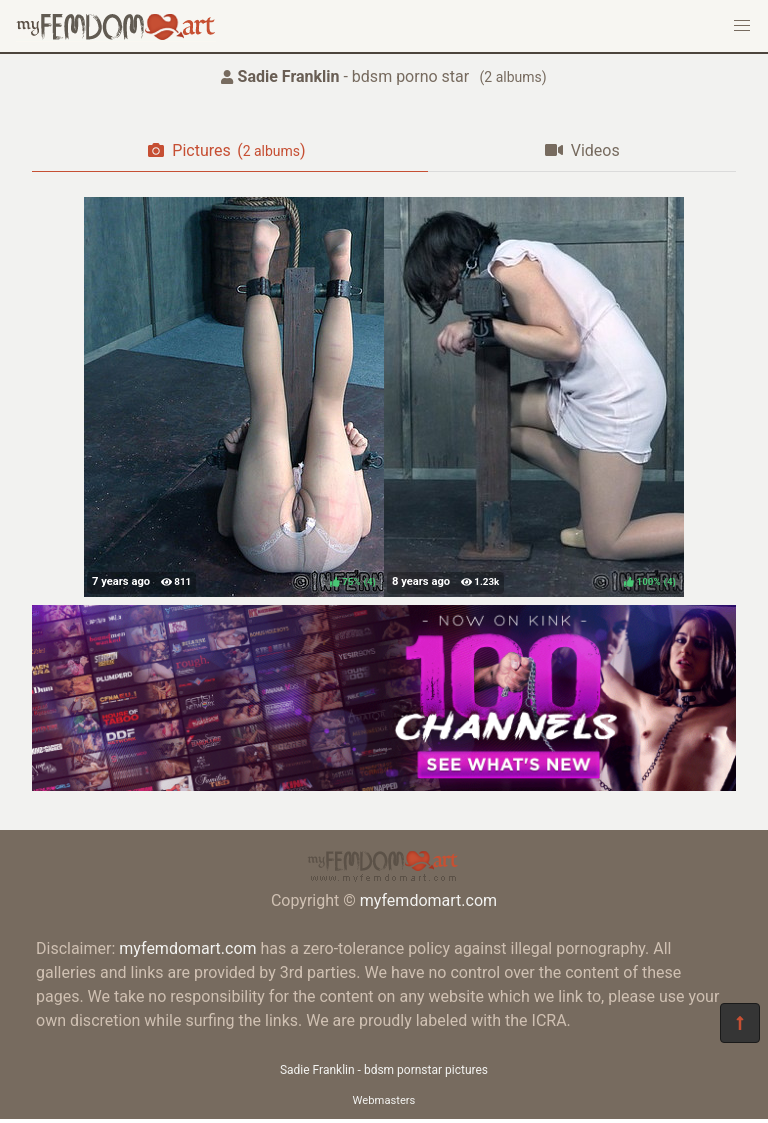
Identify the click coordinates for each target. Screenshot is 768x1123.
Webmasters (384, 1100)
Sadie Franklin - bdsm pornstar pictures (384, 1070)
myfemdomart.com (428, 900)
